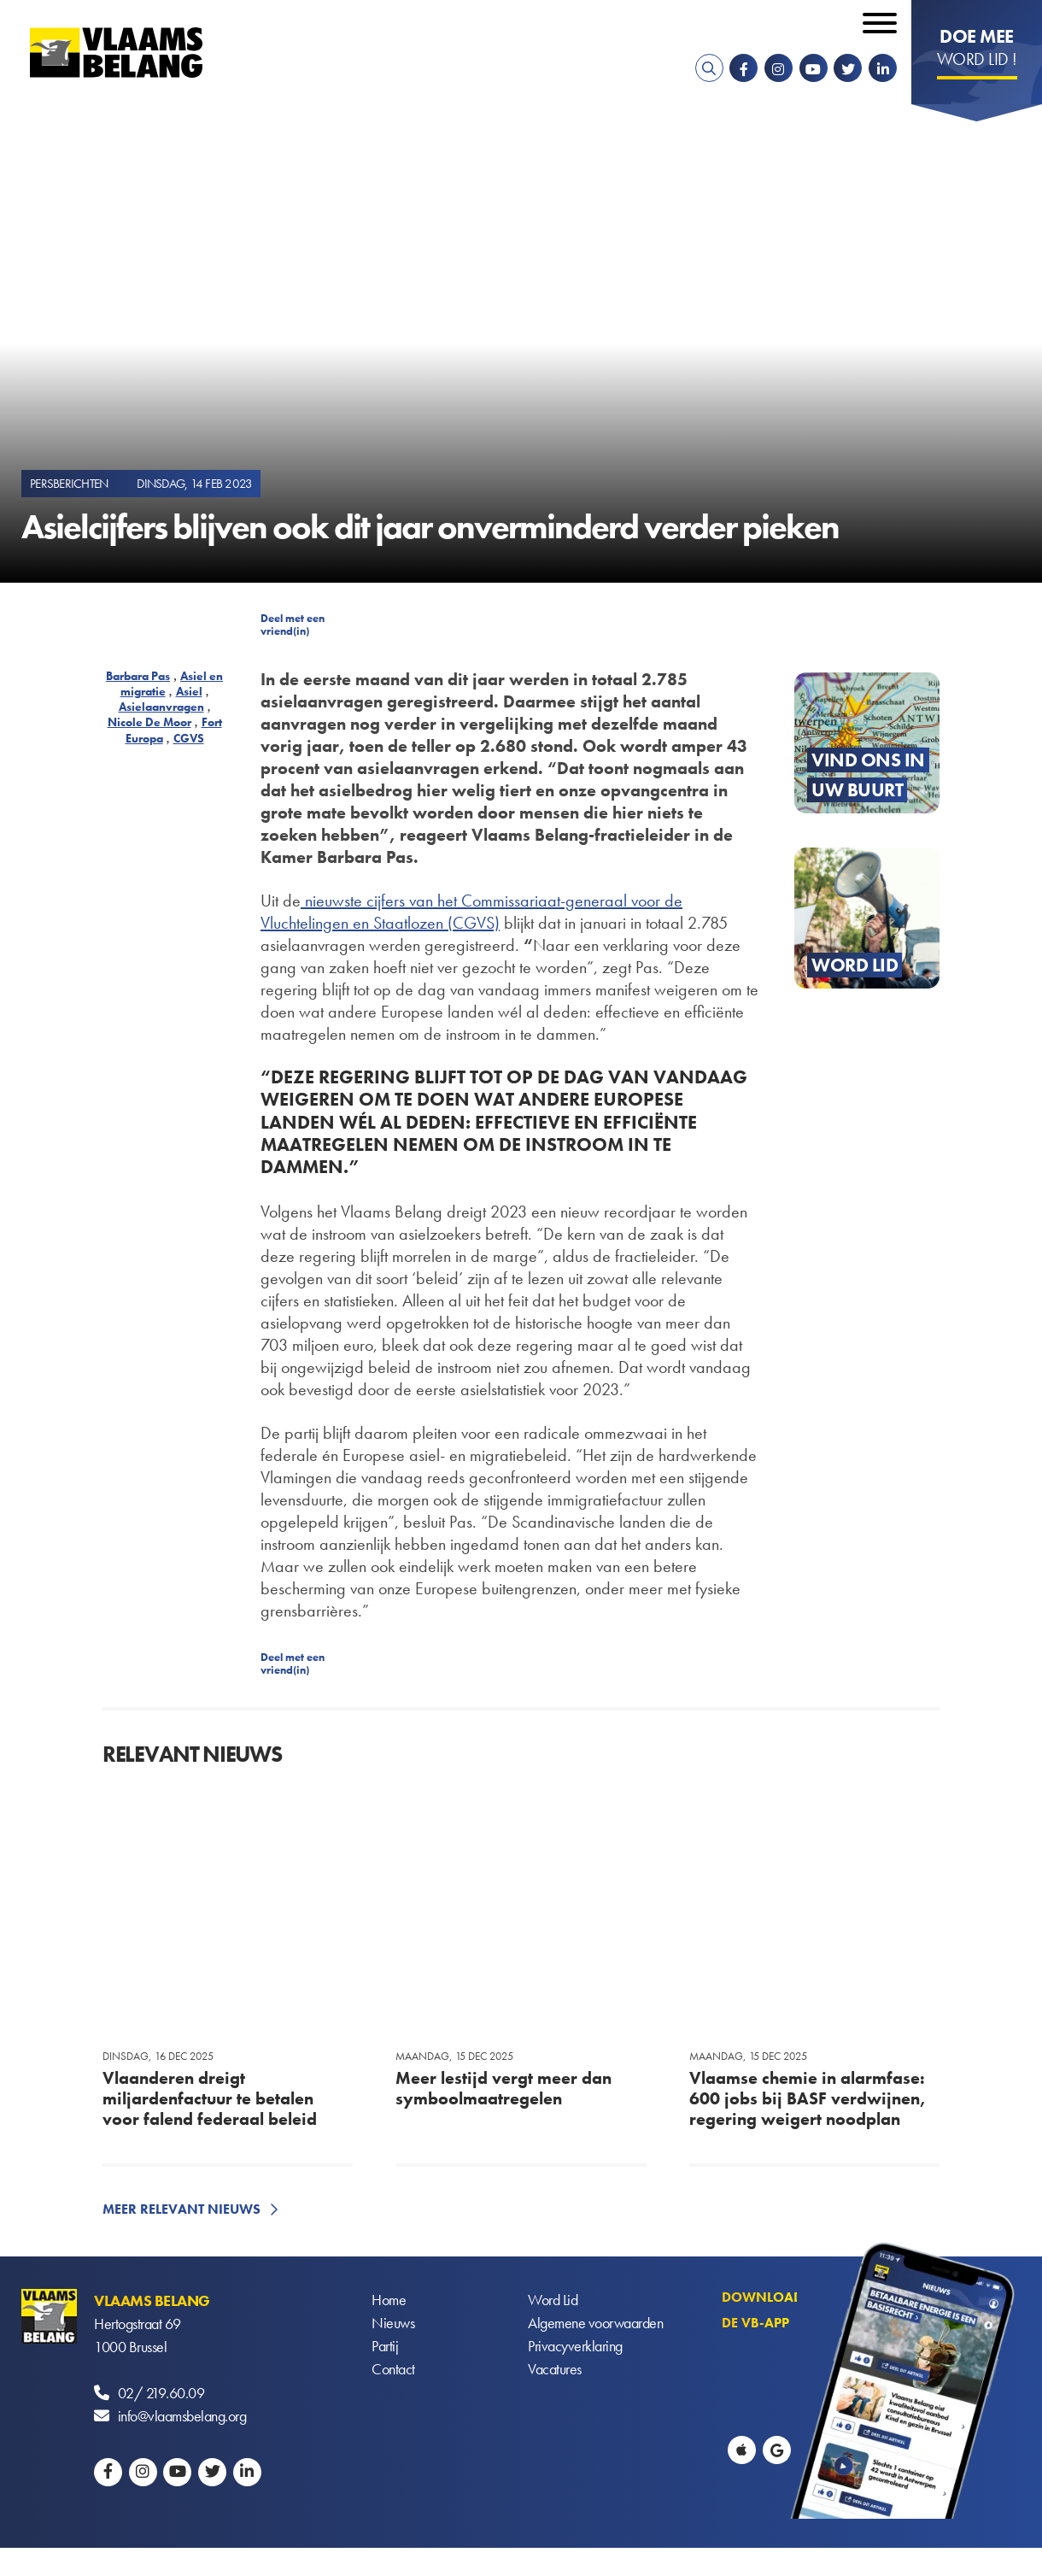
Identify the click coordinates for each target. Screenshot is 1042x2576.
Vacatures (555, 2369)
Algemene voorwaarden (595, 2323)
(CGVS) (474, 923)
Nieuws (393, 2323)
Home (389, 2300)
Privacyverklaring (575, 2346)
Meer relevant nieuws (181, 2209)
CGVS (188, 738)
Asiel (189, 691)
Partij (385, 2346)
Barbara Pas (138, 676)
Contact (393, 2369)
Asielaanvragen (161, 706)
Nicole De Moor (149, 722)
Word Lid (552, 2300)
